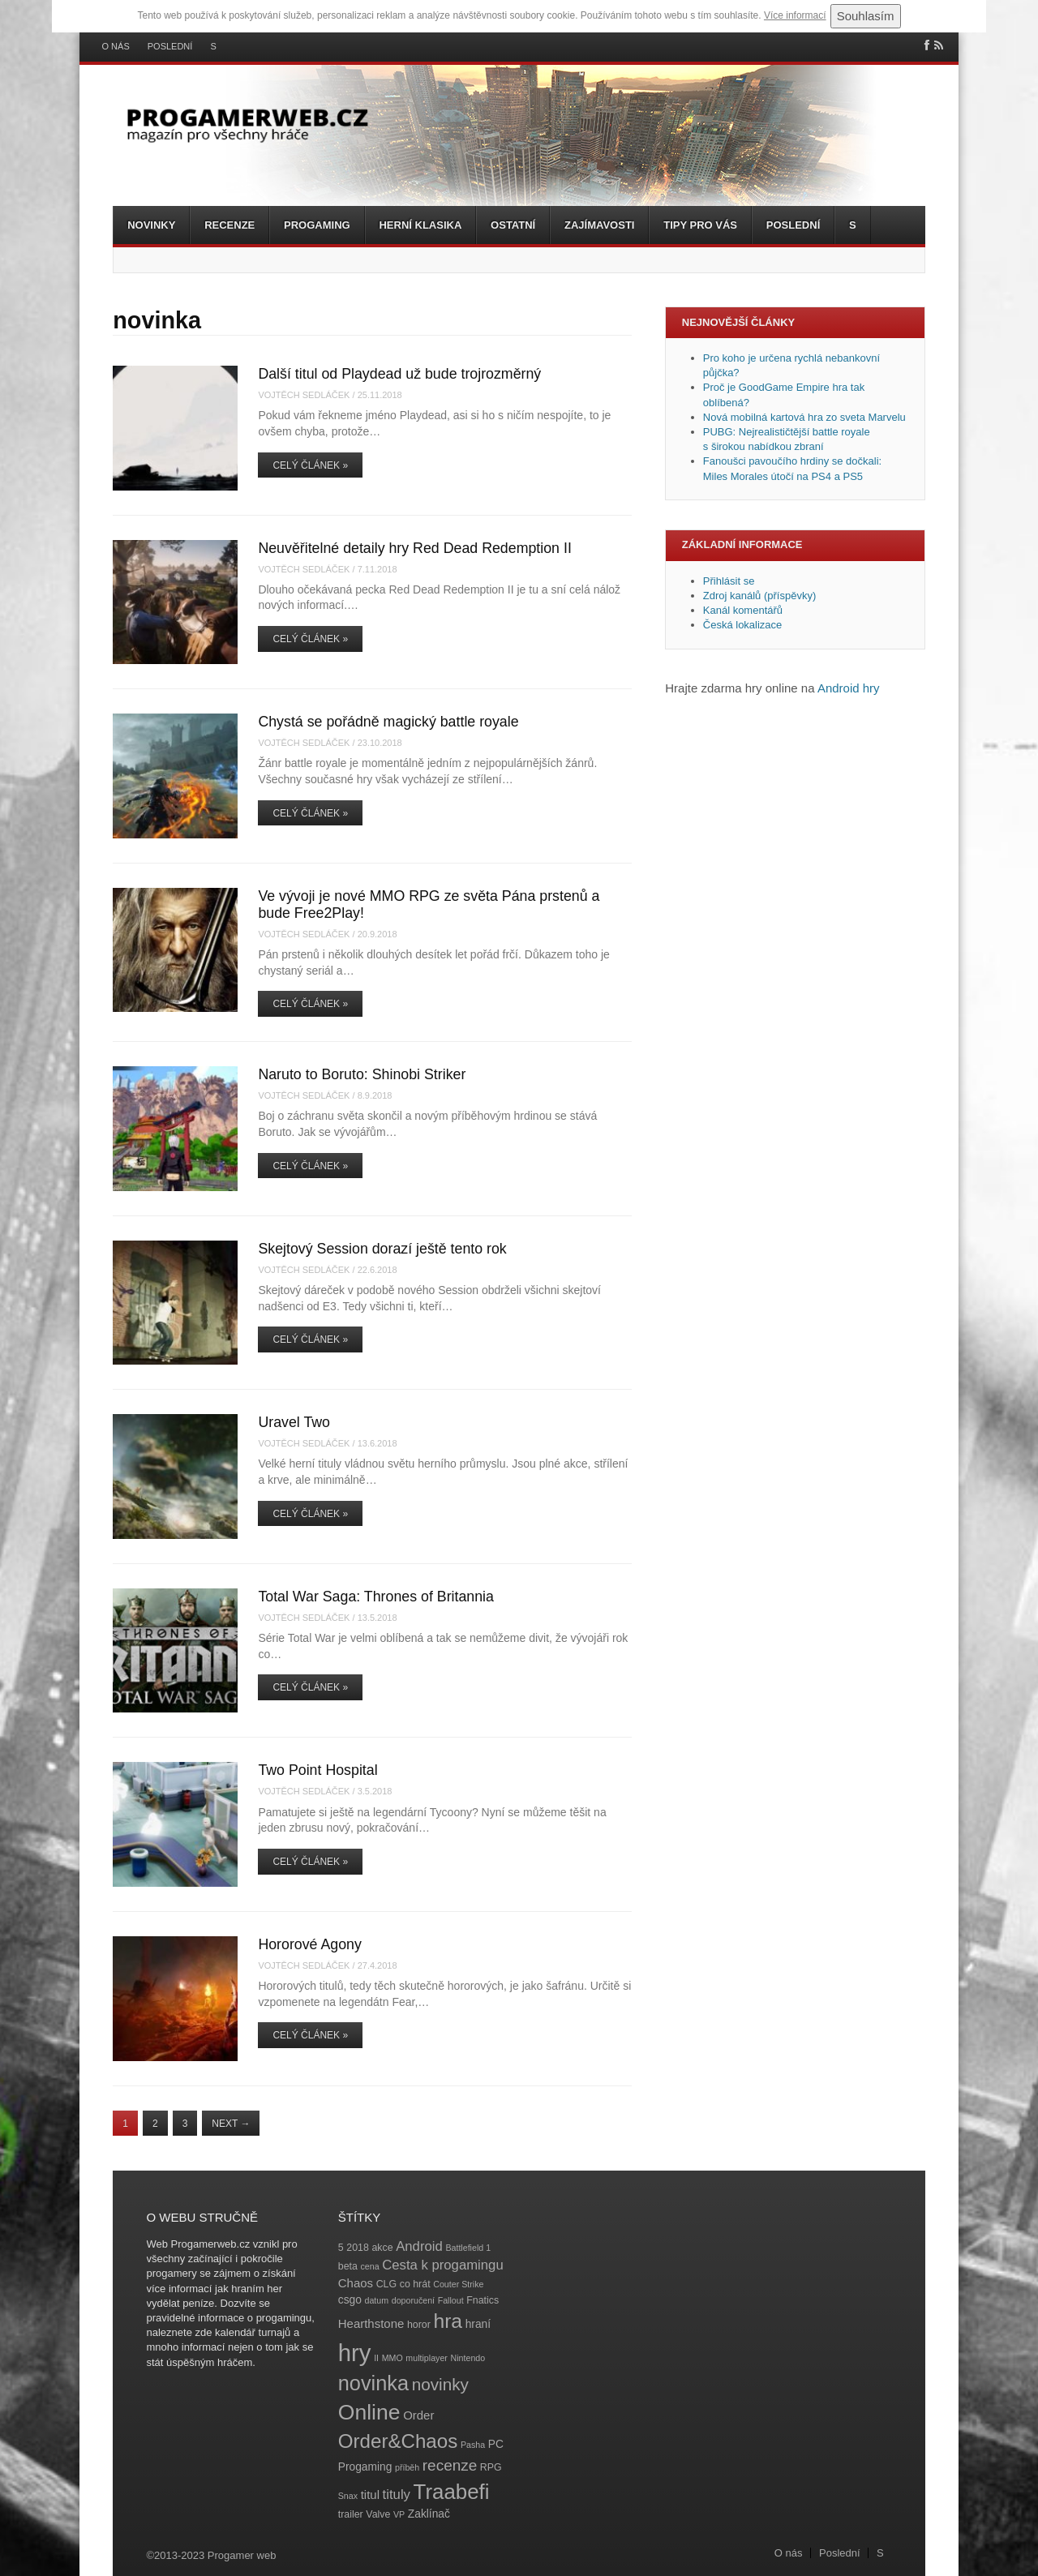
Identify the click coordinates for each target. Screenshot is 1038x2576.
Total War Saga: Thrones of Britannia (376, 1596)
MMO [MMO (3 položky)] (392, 2358)
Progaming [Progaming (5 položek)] (365, 2467)
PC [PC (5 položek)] (496, 2444)
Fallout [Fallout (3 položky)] (451, 2300)
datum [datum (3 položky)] (376, 2300)
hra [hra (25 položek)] (447, 2321)
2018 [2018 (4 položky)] (357, 2247)
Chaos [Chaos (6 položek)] (355, 2283)
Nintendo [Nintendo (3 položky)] (468, 2358)
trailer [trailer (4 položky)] (350, 2514)
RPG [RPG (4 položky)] (491, 2467)
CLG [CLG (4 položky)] (386, 2284)
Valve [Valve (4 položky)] (378, 2514)
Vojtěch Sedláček (304, 395)
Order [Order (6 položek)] (418, 2415)
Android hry (848, 688)
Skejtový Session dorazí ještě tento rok (382, 1249)
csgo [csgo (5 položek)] (350, 2300)
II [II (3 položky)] (376, 2358)
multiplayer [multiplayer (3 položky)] (426, 2358)
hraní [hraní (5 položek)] (478, 2324)
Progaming (317, 225)
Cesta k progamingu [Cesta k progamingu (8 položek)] (442, 2265)
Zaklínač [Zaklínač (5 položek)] (429, 2514)
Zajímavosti (599, 225)
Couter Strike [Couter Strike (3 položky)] (458, 2284)
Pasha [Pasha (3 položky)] (473, 2445)
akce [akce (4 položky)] (381, 2247)
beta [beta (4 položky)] (348, 2266)
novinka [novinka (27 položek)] (373, 2383)
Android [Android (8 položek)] (419, 2246)
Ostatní (513, 225)
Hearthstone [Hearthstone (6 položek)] (371, 2323)
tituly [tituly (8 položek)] (396, 2494)
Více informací (795, 15)
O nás (116, 46)
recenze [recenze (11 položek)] (449, 2465)
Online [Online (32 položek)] (369, 2412)
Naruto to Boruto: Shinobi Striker (361, 1074)
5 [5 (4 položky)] (341, 2247)
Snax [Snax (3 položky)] (348, 2496)
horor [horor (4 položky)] (419, 2324)
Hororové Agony (310, 1944)
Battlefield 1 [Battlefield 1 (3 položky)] (468, 2247)
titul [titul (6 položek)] (370, 2494)
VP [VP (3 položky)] (399, 2514)
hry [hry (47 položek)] (354, 2352)
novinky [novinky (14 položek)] (440, 2384)
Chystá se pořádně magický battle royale (388, 722)
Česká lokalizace (743, 625)
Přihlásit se (729, 581)
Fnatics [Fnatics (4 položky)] (482, 2300)
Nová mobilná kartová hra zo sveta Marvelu (804, 417)
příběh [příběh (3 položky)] (407, 2467)
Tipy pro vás (700, 225)
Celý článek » (310, 465)
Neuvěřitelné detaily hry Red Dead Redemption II (414, 548)
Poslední (170, 46)
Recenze (229, 225)
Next (231, 2123)
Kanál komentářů (743, 610)
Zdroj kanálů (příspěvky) (759, 595)
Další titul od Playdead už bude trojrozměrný (399, 374)
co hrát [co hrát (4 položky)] (415, 2284)
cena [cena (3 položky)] (369, 2266)
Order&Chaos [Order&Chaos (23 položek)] (398, 2441)
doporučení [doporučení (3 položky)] (413, 2300)
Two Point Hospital (317, 1770)
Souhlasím (865, 16)
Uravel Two (294, 1422)
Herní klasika (420, 225)
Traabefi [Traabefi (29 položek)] (452, 2491)
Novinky (151, 225)
